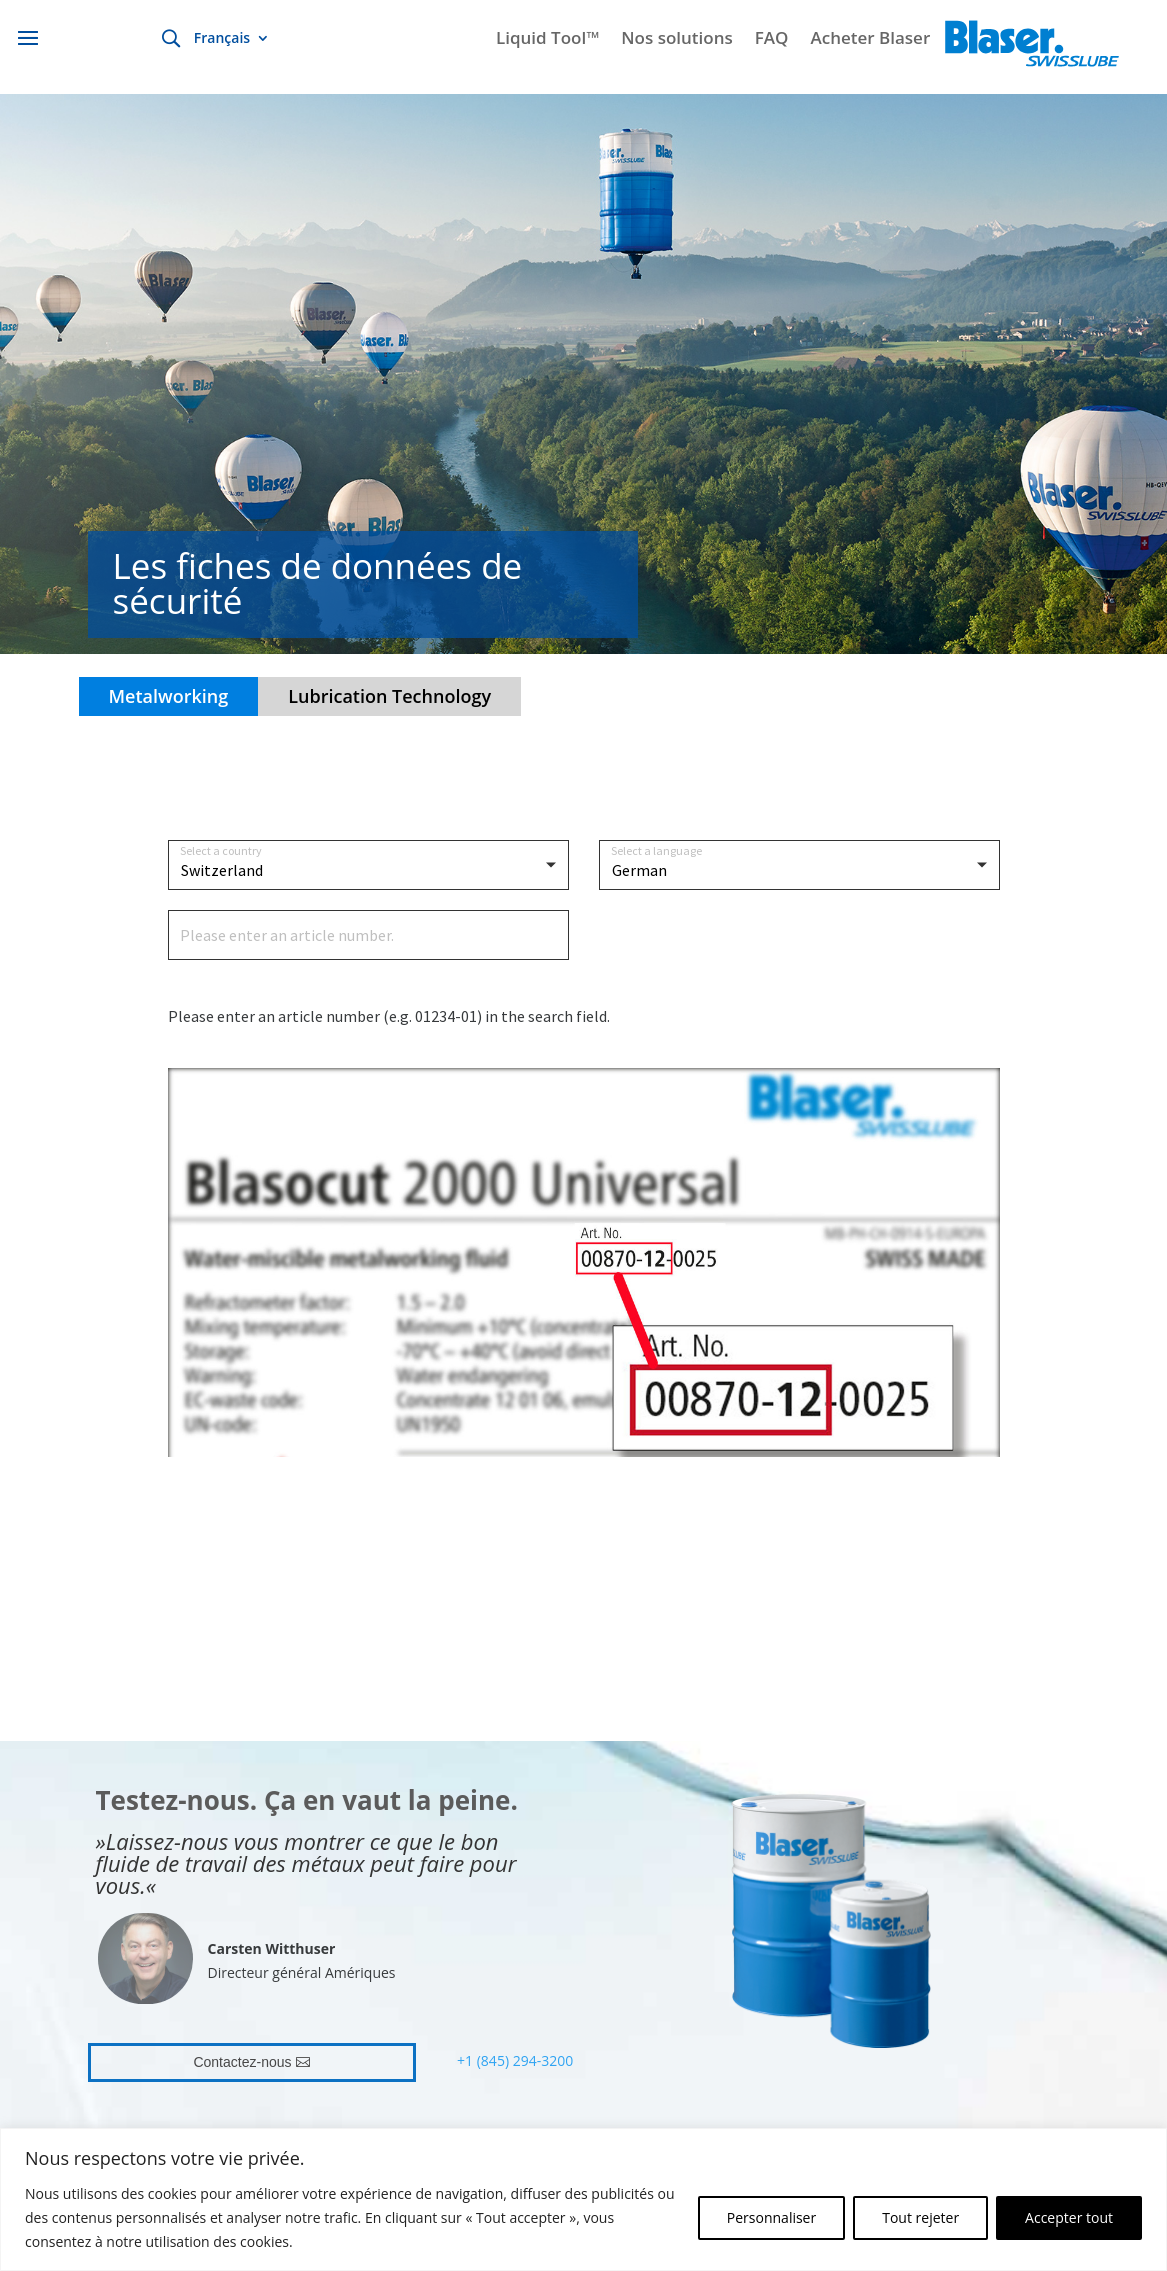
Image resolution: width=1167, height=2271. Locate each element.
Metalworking (169, 696)
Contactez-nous (242, 2062)
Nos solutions (677, 40)
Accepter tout (1069, 2217)
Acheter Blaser (870, 40)
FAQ (772, 40)
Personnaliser (771, 2217)
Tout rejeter (920, 2217)
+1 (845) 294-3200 (515, 2060)
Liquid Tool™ (547, 40)
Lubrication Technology (389, 696)
